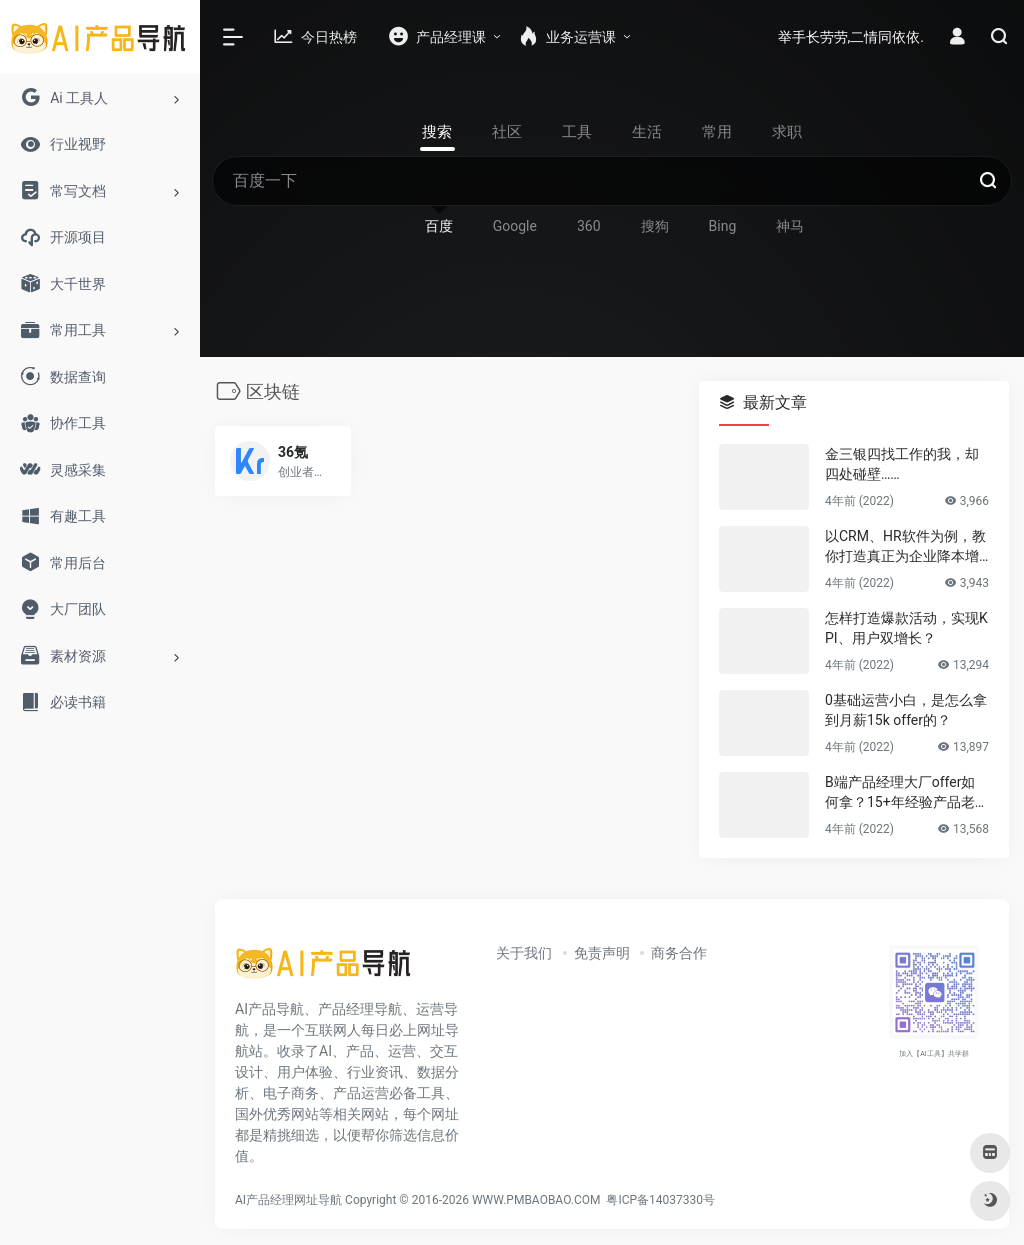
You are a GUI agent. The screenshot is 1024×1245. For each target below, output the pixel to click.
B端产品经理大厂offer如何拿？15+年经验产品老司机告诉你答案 (907, 793)
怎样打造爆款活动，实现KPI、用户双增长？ (906, 628)
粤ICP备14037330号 (660, 1200)
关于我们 (524, 953)
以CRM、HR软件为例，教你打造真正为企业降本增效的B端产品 (905, 547)
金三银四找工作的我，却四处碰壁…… (902, 464)
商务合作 (679, 953)
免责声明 (602, 953)
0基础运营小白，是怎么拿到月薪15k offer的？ (906, 710)
